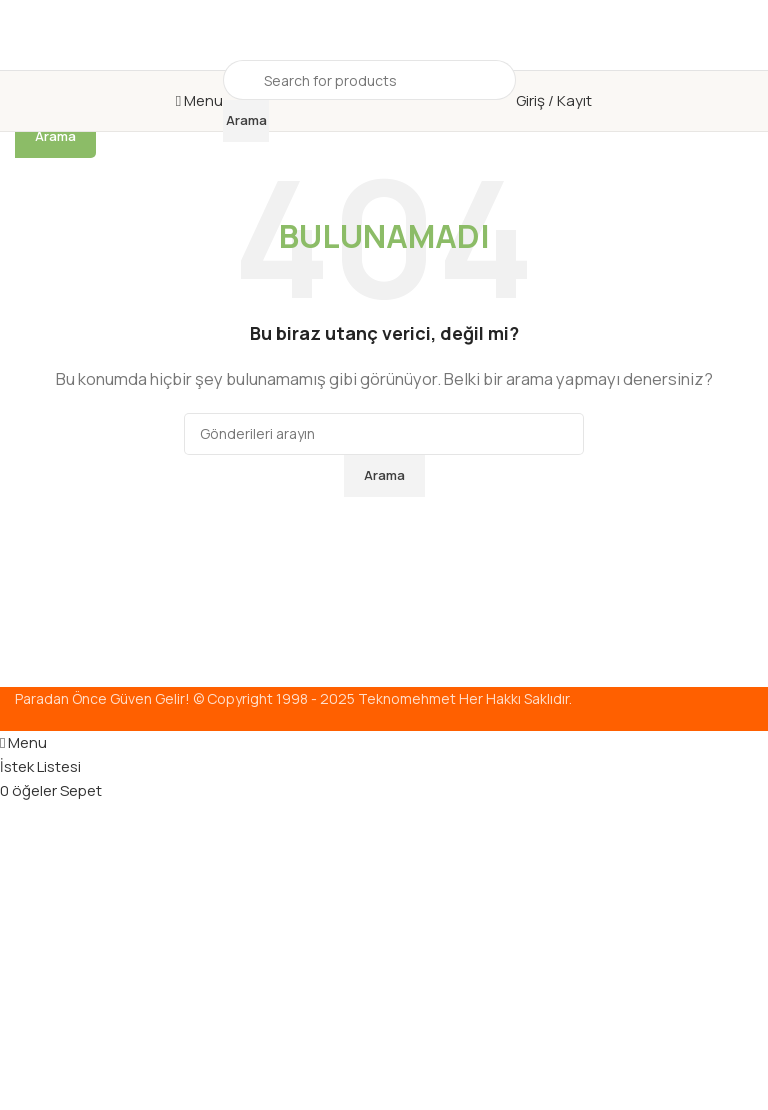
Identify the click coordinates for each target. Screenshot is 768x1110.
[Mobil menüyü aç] (199, 100)
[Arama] (369, 80)
